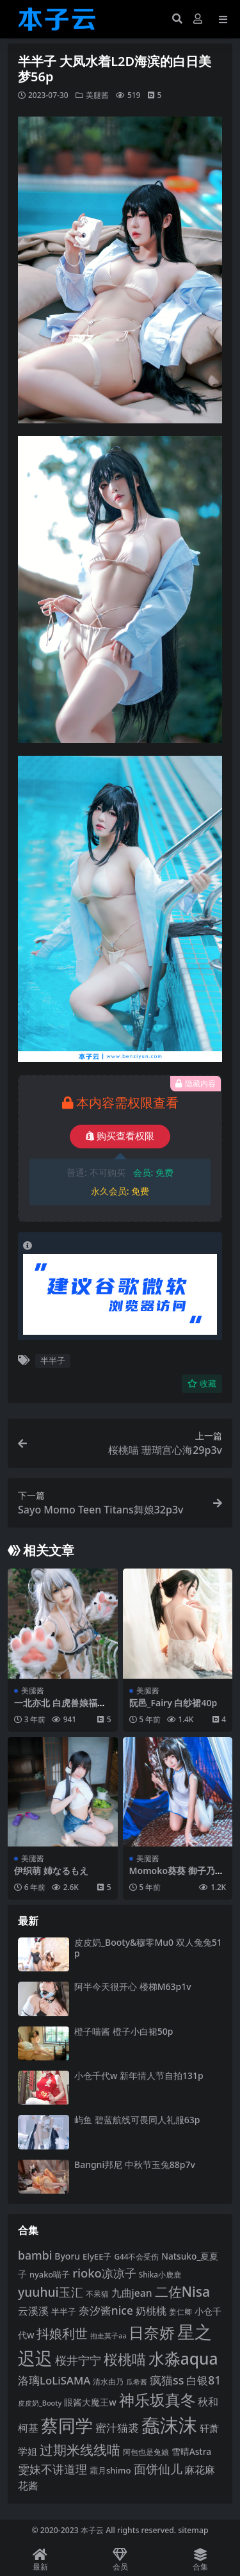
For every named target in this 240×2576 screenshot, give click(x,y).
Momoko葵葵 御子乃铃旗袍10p (176, 1875)
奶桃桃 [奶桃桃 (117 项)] (151, 2311)
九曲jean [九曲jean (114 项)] (131, 2293)
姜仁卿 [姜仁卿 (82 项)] (180, 2311)
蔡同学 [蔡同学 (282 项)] (67, 2425)
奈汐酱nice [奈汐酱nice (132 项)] (106, 2310)
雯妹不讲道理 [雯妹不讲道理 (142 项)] (52, 2469)
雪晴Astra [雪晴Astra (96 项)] (191, 2451)
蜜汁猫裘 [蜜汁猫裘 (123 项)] (117, 2427)
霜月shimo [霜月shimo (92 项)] (110, 2470)
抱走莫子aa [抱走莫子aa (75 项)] (108, 2335)
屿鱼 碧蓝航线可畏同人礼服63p (137, 2120)
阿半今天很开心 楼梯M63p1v (132, 1986)
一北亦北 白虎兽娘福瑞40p (60, 1708)
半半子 (52, 1360)
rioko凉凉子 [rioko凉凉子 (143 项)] (104, 2273)
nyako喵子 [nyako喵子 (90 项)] (49, 2274)
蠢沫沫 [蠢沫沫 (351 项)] (169, 2425)
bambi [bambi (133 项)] (35, 2255)
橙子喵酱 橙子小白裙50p (123, 2031)
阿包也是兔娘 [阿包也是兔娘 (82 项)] (146, 2452)
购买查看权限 (120, 1136)
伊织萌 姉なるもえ (51, 1870)
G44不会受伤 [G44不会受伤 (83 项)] (136, 2256)
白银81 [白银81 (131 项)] (203, 2380)
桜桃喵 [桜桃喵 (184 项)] (125, 2359)
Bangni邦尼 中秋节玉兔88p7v (134, 2164)
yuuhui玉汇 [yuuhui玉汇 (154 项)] (50, 2292)
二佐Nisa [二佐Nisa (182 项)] (183, 2291)
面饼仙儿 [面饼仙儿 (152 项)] (158, 2469)
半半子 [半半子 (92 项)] (63, 2311)
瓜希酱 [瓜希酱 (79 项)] (136, 2381)
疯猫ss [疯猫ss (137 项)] (167, 2380)
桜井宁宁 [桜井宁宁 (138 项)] (78, 2360)
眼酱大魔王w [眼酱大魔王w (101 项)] (90, 2402)
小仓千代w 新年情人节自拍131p (139, 2075)
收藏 (202, 1384)
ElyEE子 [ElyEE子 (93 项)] (97, 2256)
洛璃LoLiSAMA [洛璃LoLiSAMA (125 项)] (54, 2380)
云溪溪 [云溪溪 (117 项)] (33, 2311)
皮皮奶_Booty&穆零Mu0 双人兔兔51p (148, 1947)
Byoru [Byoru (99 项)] (67, 2256)
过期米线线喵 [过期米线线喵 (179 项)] (80, 2449)
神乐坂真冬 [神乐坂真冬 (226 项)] (157, 2399)
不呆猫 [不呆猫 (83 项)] (97, 2293)
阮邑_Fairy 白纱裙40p (173, 1703)
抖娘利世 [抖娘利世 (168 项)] (62, 2333)
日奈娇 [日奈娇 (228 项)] (152, 2332)
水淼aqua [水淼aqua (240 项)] (183, 2358)
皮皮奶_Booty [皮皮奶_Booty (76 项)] (39, 2403)
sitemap (193, 2530)
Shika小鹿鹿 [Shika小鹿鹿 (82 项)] (160, 2274)
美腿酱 (97, 95)
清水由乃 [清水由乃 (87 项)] (108, 2381)
